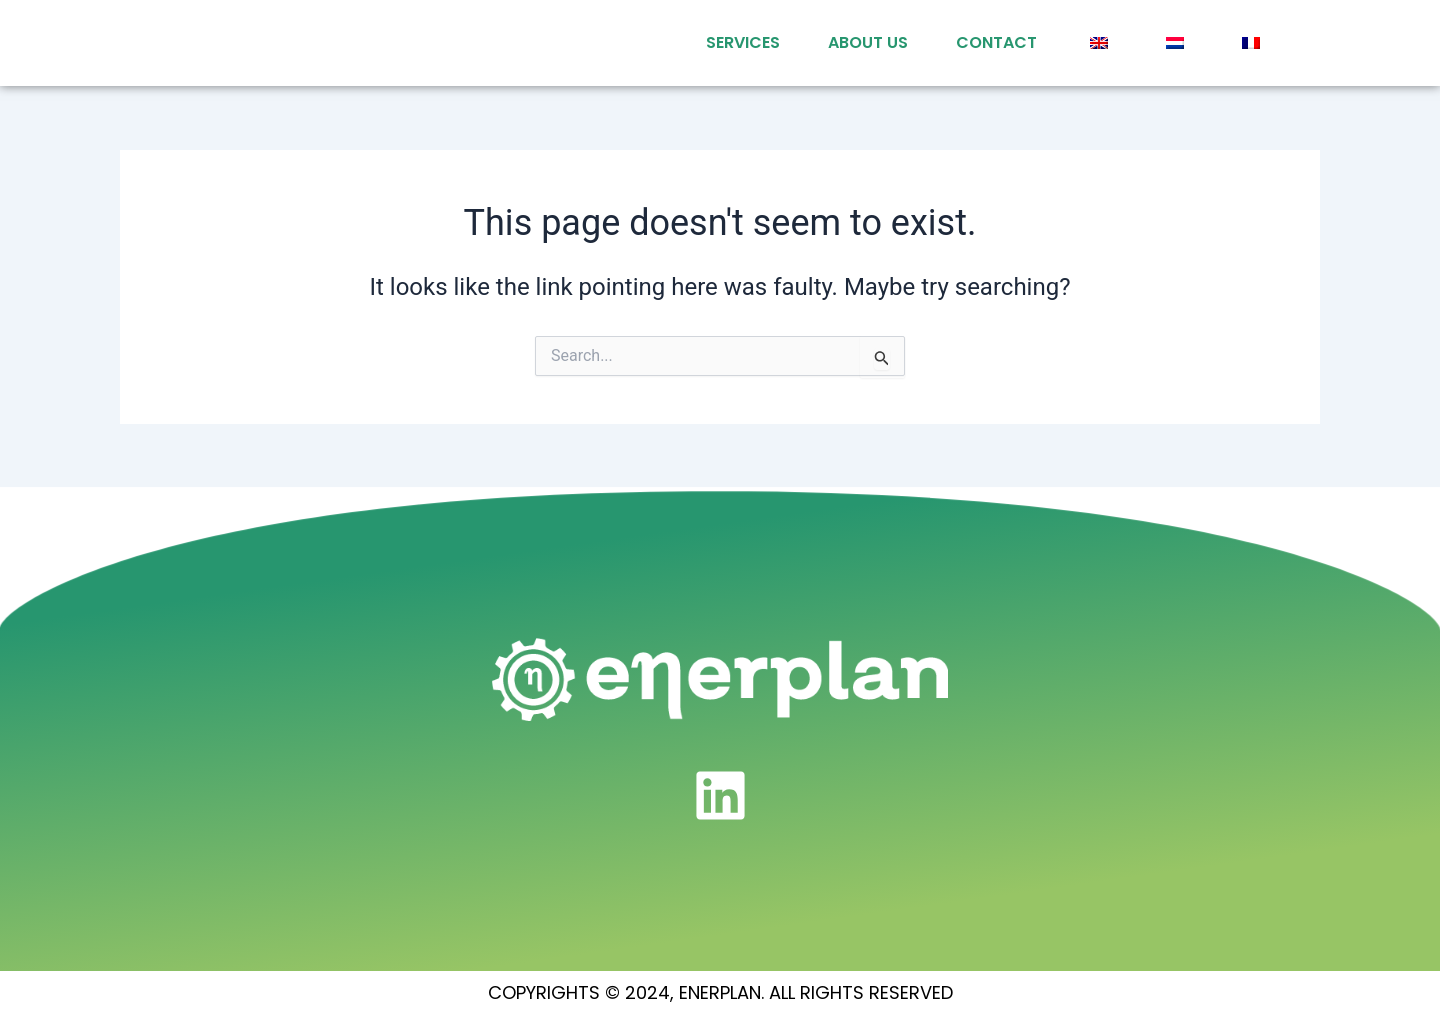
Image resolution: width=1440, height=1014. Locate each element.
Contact (996, 42)
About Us (868, 42)
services (743, 42)
